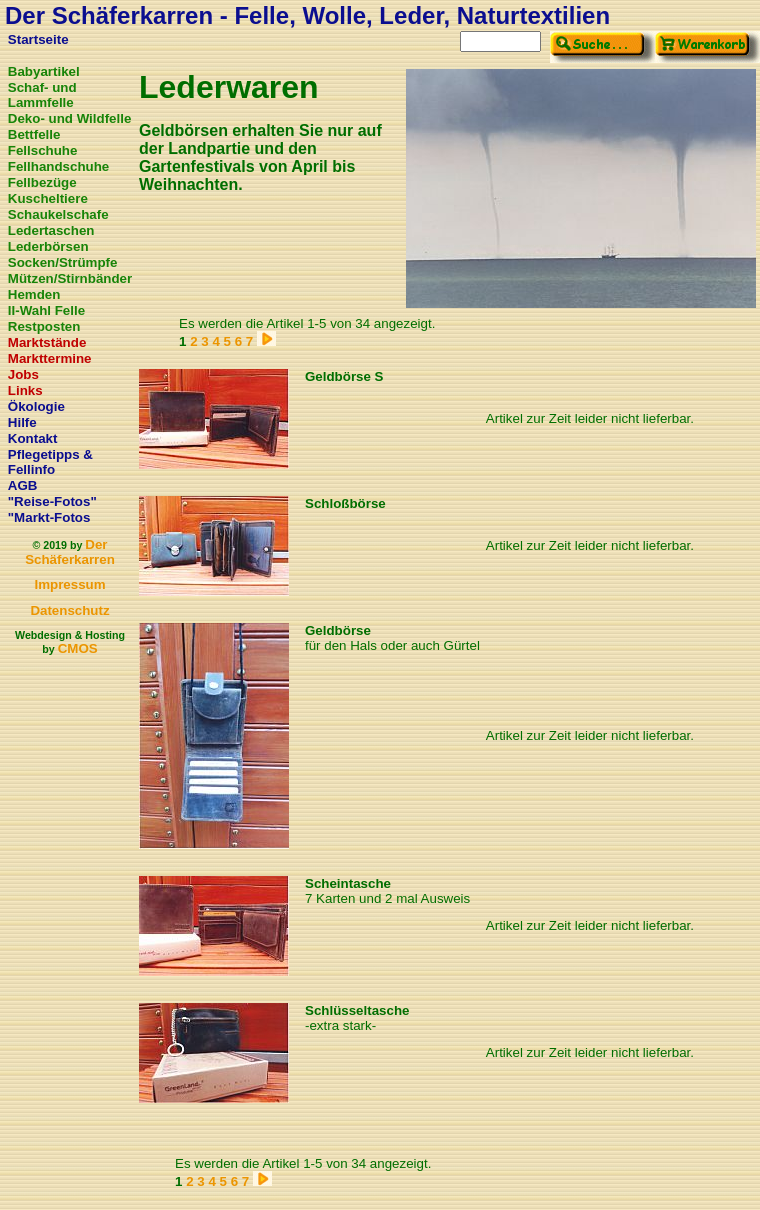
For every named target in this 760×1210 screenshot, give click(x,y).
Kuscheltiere (48, 198)
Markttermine (50, 358)
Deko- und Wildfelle (70, 118)
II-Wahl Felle (46, 310)
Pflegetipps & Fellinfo (50, 462)
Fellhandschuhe (58, 166)
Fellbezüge (42, 182)
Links (25, 390)
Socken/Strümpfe (63, 262)
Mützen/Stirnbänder (70, 278)
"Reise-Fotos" (52, 501)
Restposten (44, 326)
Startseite (38, 39)
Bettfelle (34, 134)
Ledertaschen (51, 230)
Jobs (23, 374)
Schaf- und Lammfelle (42, 95)
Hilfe (22, 422)
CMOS (78, 648)
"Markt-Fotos (49, 517)
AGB (23, 485)
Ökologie (36, 406)
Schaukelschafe (58, 214)
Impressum (69, 584)
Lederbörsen (48, 246)
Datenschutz (69, 610)
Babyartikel (44, 71)
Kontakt (33, 438)
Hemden (34, 294)
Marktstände (47, 342)
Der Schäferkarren (70, 552)
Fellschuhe (43, 150)
